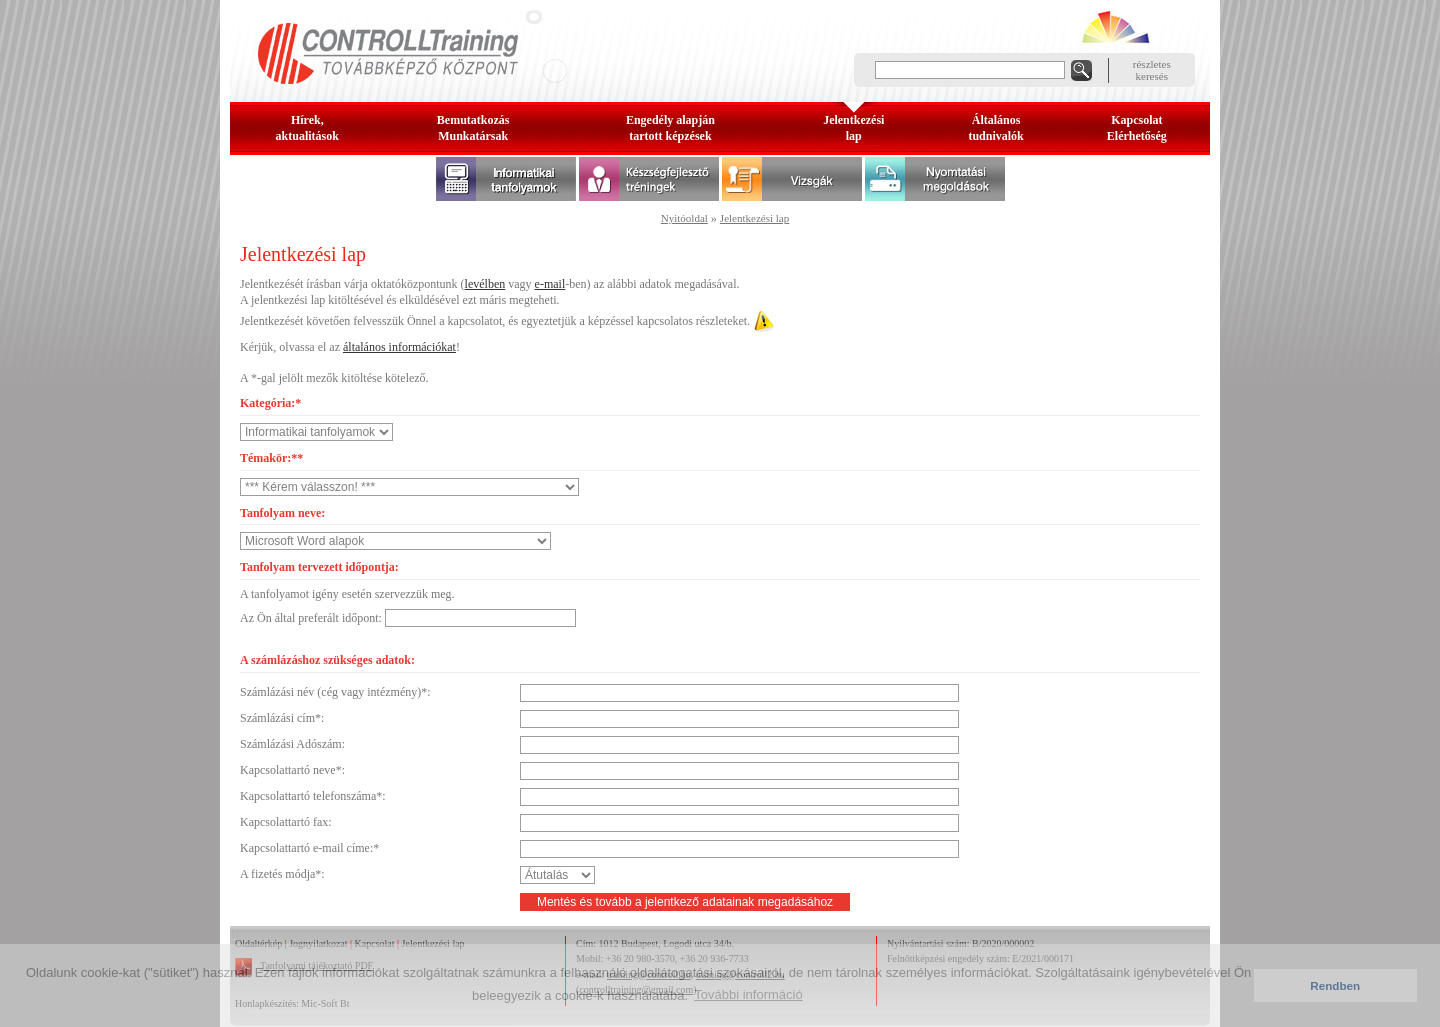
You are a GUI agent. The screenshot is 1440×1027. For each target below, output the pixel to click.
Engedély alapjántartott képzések (670, 128)
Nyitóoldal (684, 218)
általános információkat (399, 347)
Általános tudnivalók (995, 128)
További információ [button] (748, 994)
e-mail (550, 284)
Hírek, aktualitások (307, 128)
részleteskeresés (1152, 70)
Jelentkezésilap (853, 128)
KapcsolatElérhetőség (1137, 128)
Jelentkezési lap (754, 218)
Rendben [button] (1335, 985)
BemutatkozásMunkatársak (473, 128)
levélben (485, 284)
